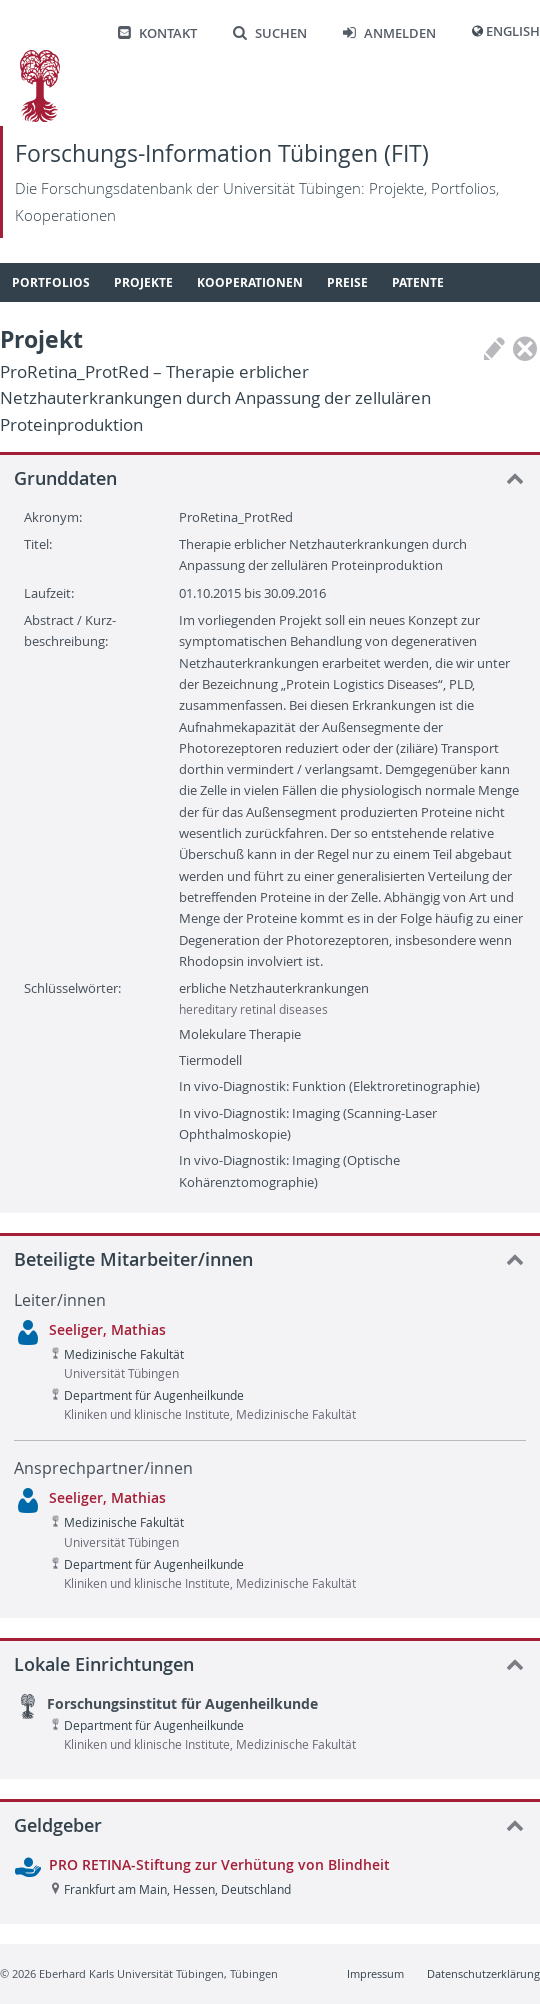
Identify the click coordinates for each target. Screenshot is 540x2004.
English (513, 31)
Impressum (375, 1973)
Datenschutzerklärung (483, 1973)
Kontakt (157, 33)
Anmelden (389, 33)
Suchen (270, 33)
